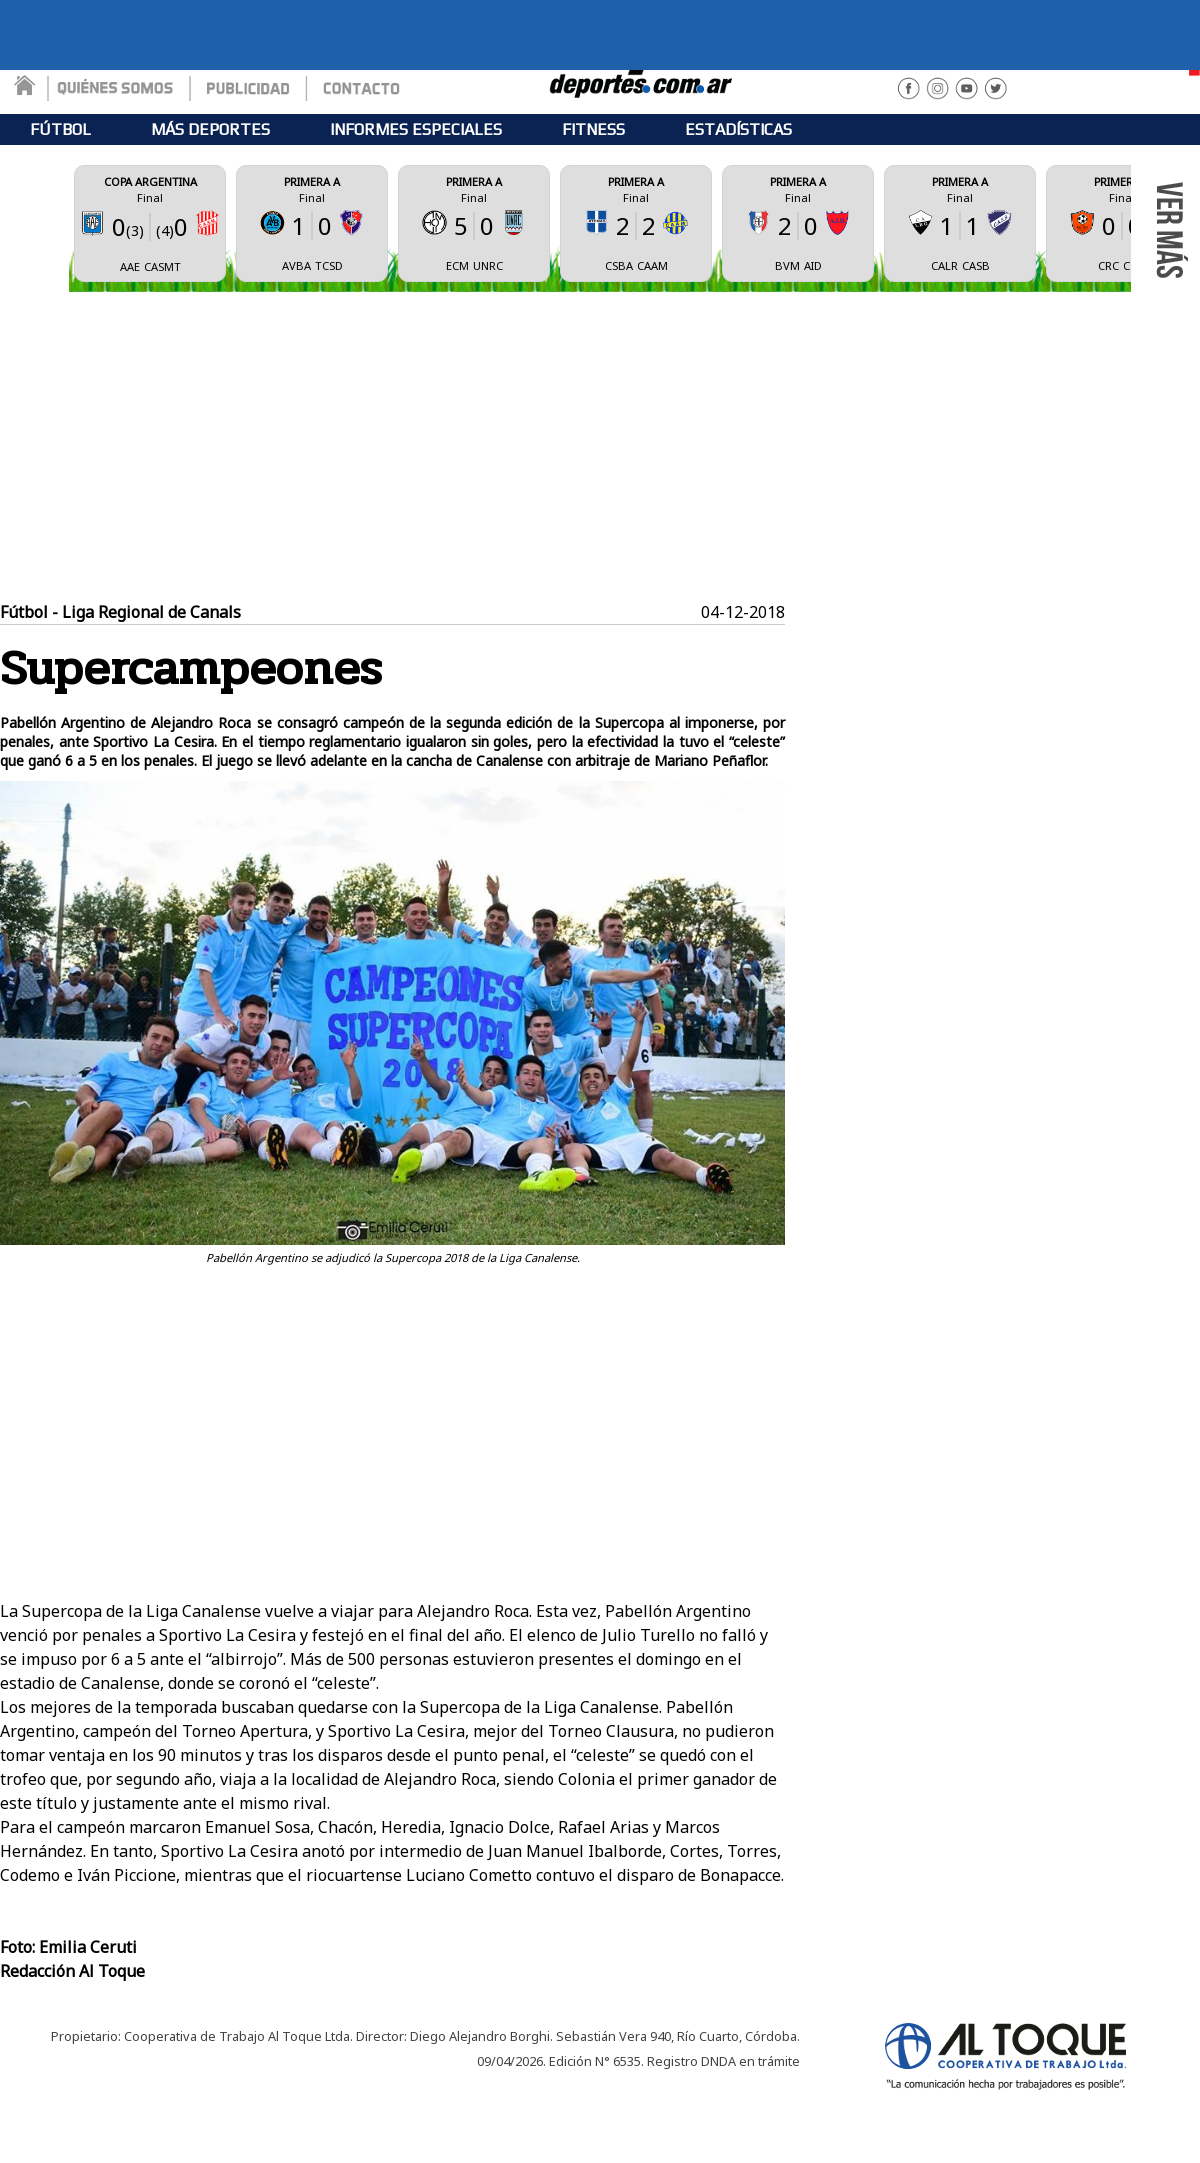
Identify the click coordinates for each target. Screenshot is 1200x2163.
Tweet (761, 1276)
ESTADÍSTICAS (738, 129)
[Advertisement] (600, 447)
